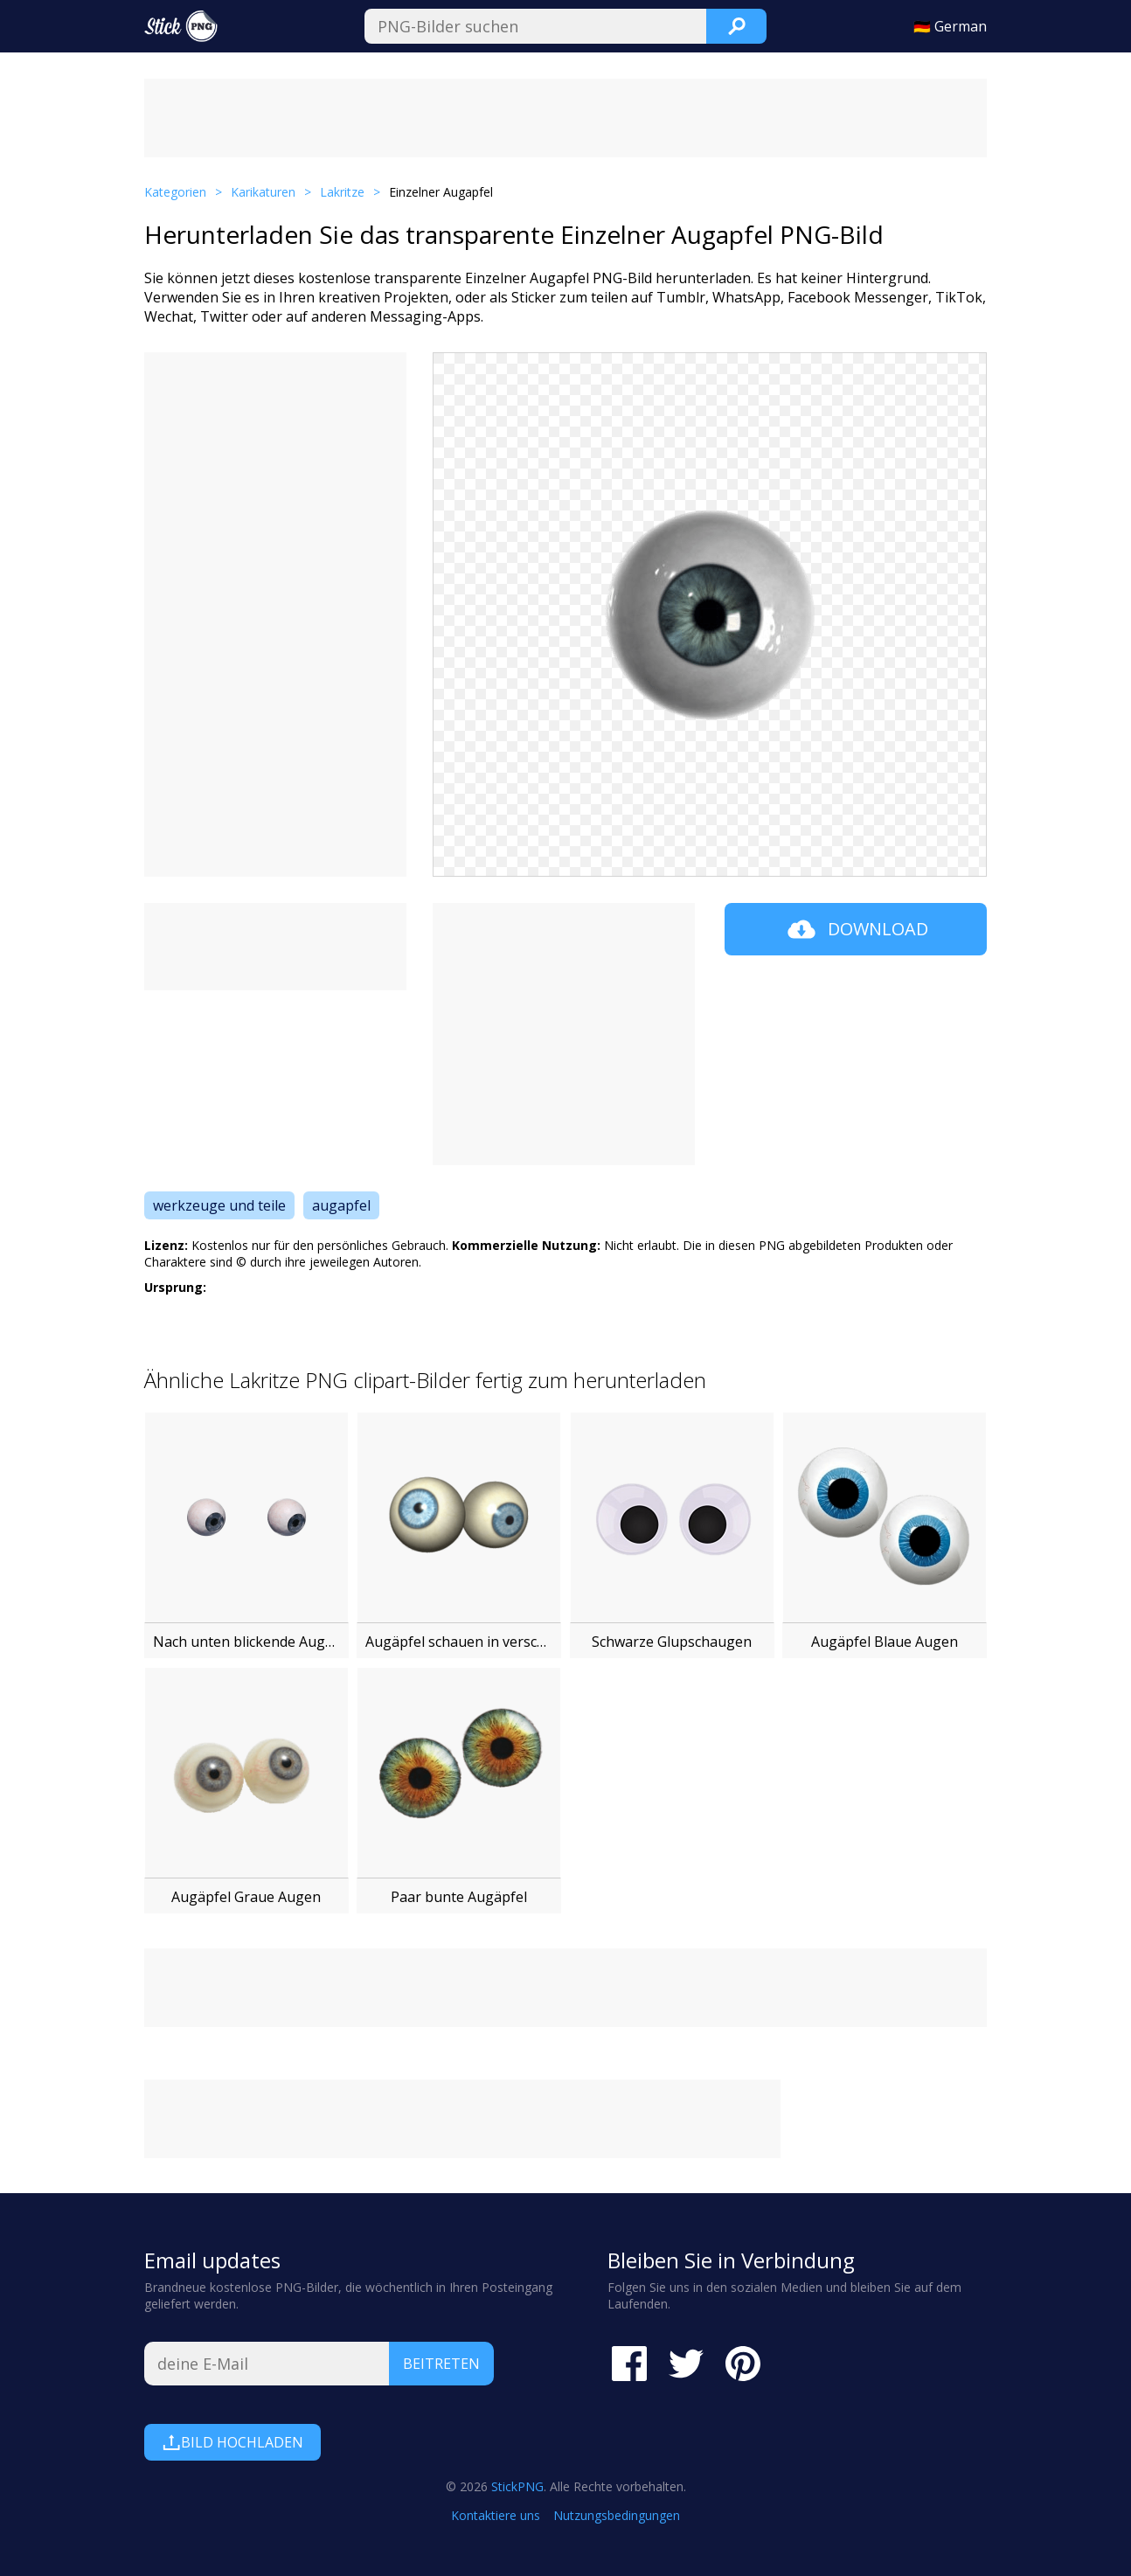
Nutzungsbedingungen (616, 2515)
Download (856, 929)
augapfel (341, 1205)
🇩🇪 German (950, 26)
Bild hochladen (232, 2442)
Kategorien (175, 192)
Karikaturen (263, 192)
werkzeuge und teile (219, 1205)
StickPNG (517, 2486)
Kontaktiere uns (495, 2515)
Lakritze (342, 192)
